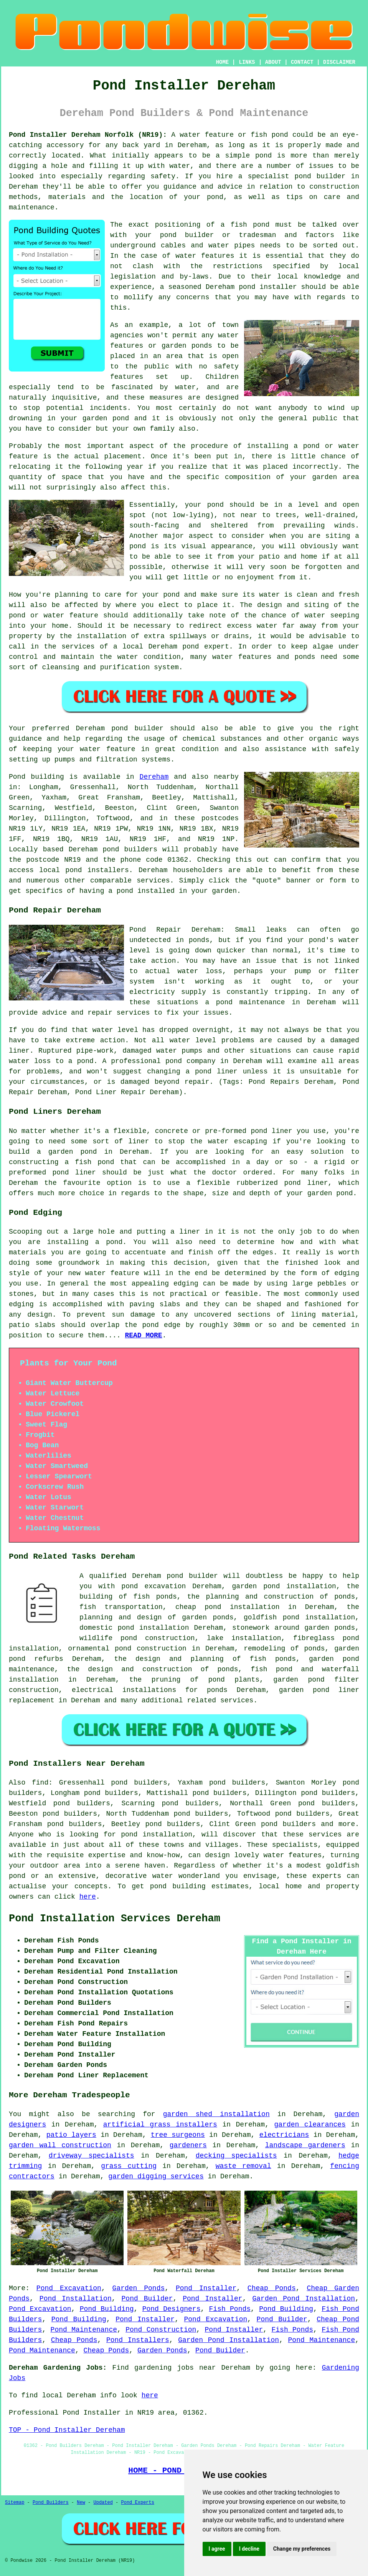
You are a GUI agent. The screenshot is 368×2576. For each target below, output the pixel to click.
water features (204, 256)
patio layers (71, 2135)
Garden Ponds (138, 2288)
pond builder (192, 1576)
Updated (102, 2502)
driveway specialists (91, 2156)
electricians (284, 2135)
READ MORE (143, 1335)
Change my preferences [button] (301, 2549)
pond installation (156, 1834)
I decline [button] (249, 2549)
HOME (222, 62)
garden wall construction (60, 2145)
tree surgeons (178, 2135)
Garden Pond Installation (303, 2298)
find (40, 1782)
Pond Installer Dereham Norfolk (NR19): (88, 135)
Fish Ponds (230, 2309)
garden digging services (155, 2176)
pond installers (97, 870)
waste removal (243, 2166)
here (87, 1897)
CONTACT (302, 62)
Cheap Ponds (272, 2288)
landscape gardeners (305, 2145)
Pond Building (107, 2309)
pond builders (129, 849)
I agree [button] (217, 2549)
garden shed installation (216, 2114)
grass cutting (129, 2166)
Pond (17, 777)
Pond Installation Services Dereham (114, 1918)
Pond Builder (147, 2298)
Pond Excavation (68, 2288)
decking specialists (236, 2156)
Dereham (154, 777)
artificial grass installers (160, 2124)
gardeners (188, 2145)
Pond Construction (160, 2330)
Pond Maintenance (84, 2330)
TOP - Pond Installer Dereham (67, 2430)
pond (168, 235)
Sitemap (14, 2502)
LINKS (247, 62)
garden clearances (310, 2124)
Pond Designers (171, 2309)
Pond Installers (137, 2340)
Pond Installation (76, 2298)
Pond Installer (206, 2288)
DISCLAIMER (339, 62)
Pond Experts (137, 2502)
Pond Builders (51, 2502)
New (81, 2502)
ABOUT (273, 62)
